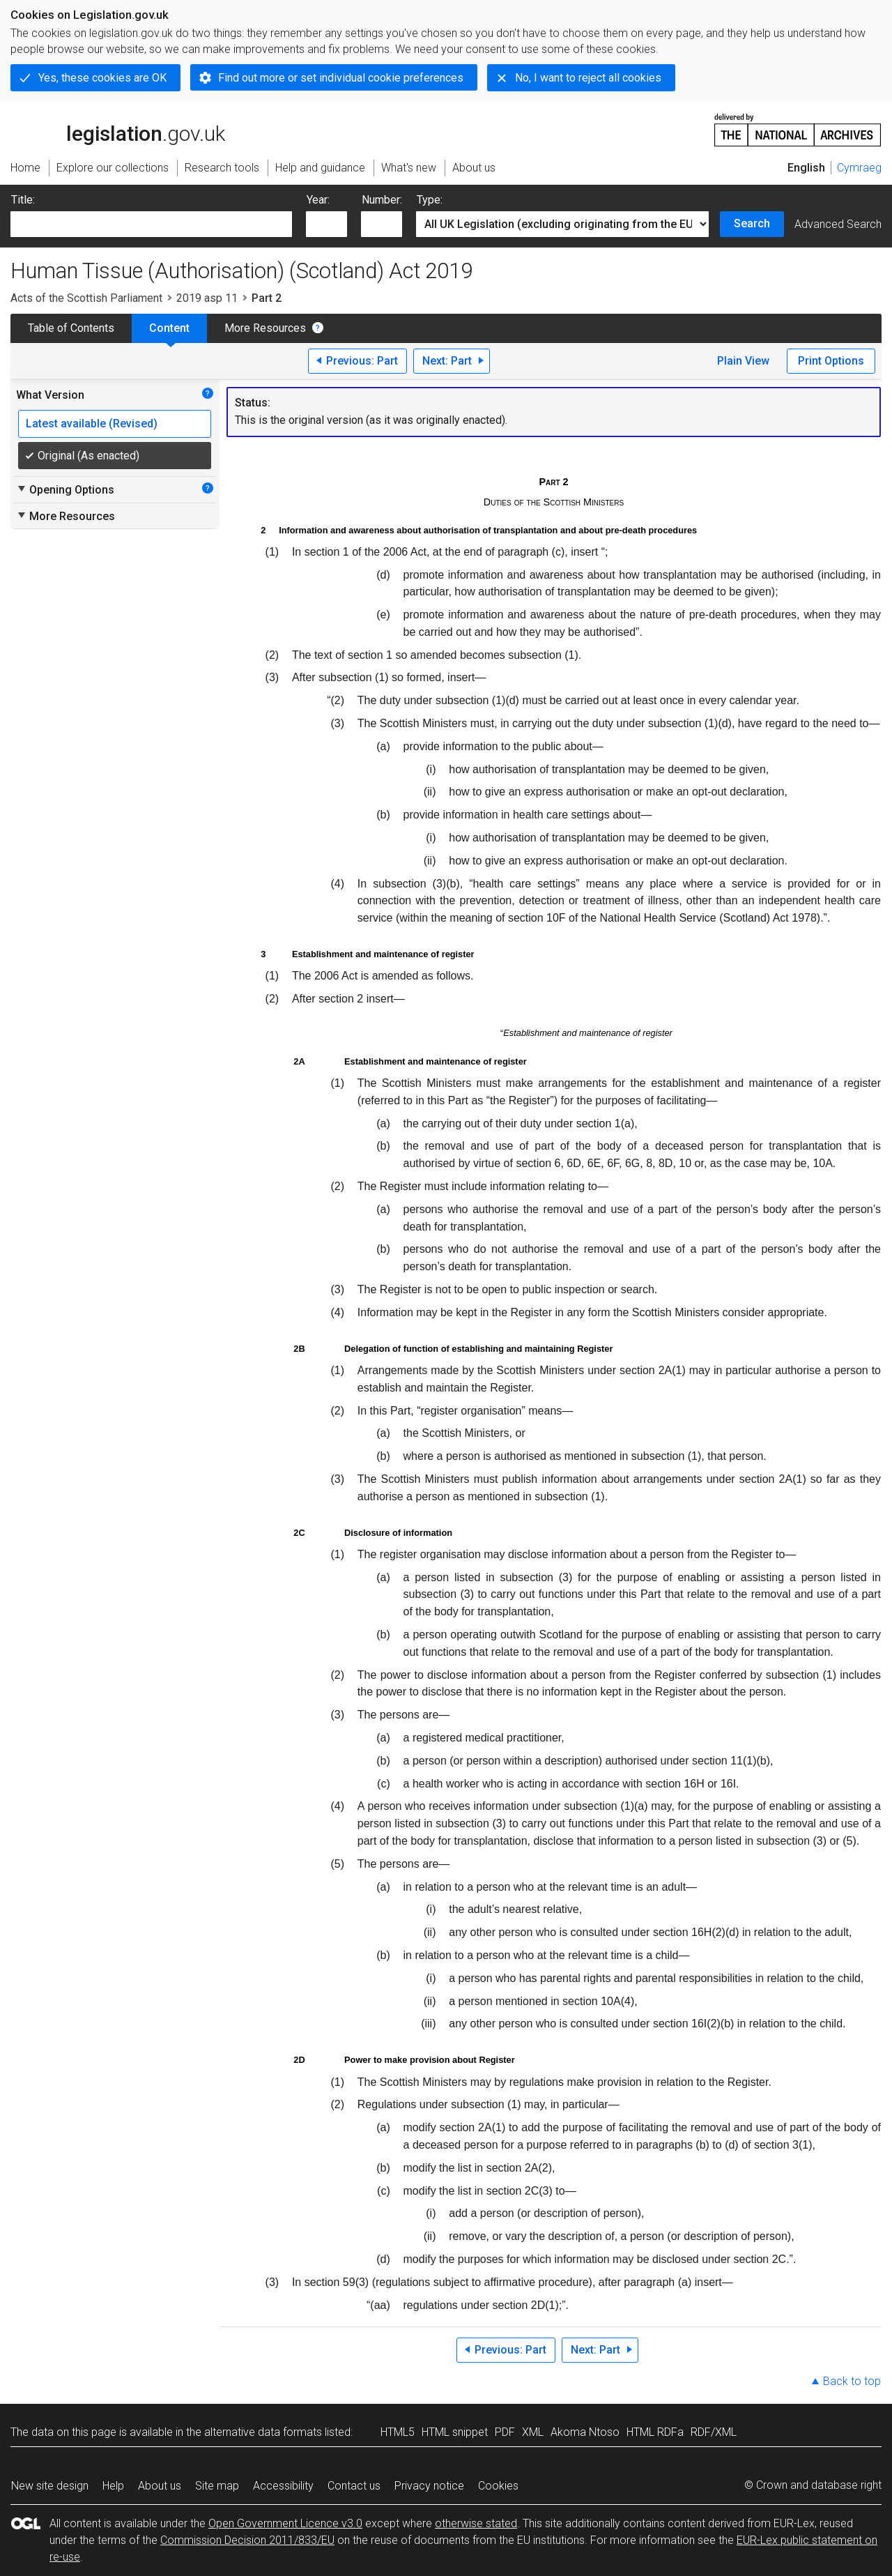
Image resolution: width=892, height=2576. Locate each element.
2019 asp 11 (207, 298)
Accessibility (283, 2485)
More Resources (265, 328)
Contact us (354, 2485)
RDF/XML (714, 2432)
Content (169, 328)
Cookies (498, 2485)
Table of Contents (71, 328)
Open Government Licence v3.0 (285, 2523)
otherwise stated (476, 2523)
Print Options (831, 360)
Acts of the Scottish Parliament (86, 298)
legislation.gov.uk (117, 129)
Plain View (743, 360)
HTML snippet (455, 2432)
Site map (217, 2485)
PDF (505, 2432)
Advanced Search (838, 224)
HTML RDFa (655, 2432)
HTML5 (397, 2432)
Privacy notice (429, 2485)
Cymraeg (859, 167)
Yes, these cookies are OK (102, 77)
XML (533, 2432)
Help (113, 2485)
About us (159, 2485)
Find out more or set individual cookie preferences (340, 77)
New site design (50, 2485)
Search (752, 223)
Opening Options (65, 489)
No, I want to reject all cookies (588, 77)
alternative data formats (263, 2432)
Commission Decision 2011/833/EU (247, 2540)
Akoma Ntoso (585, 2432)
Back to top (852, 2381)
